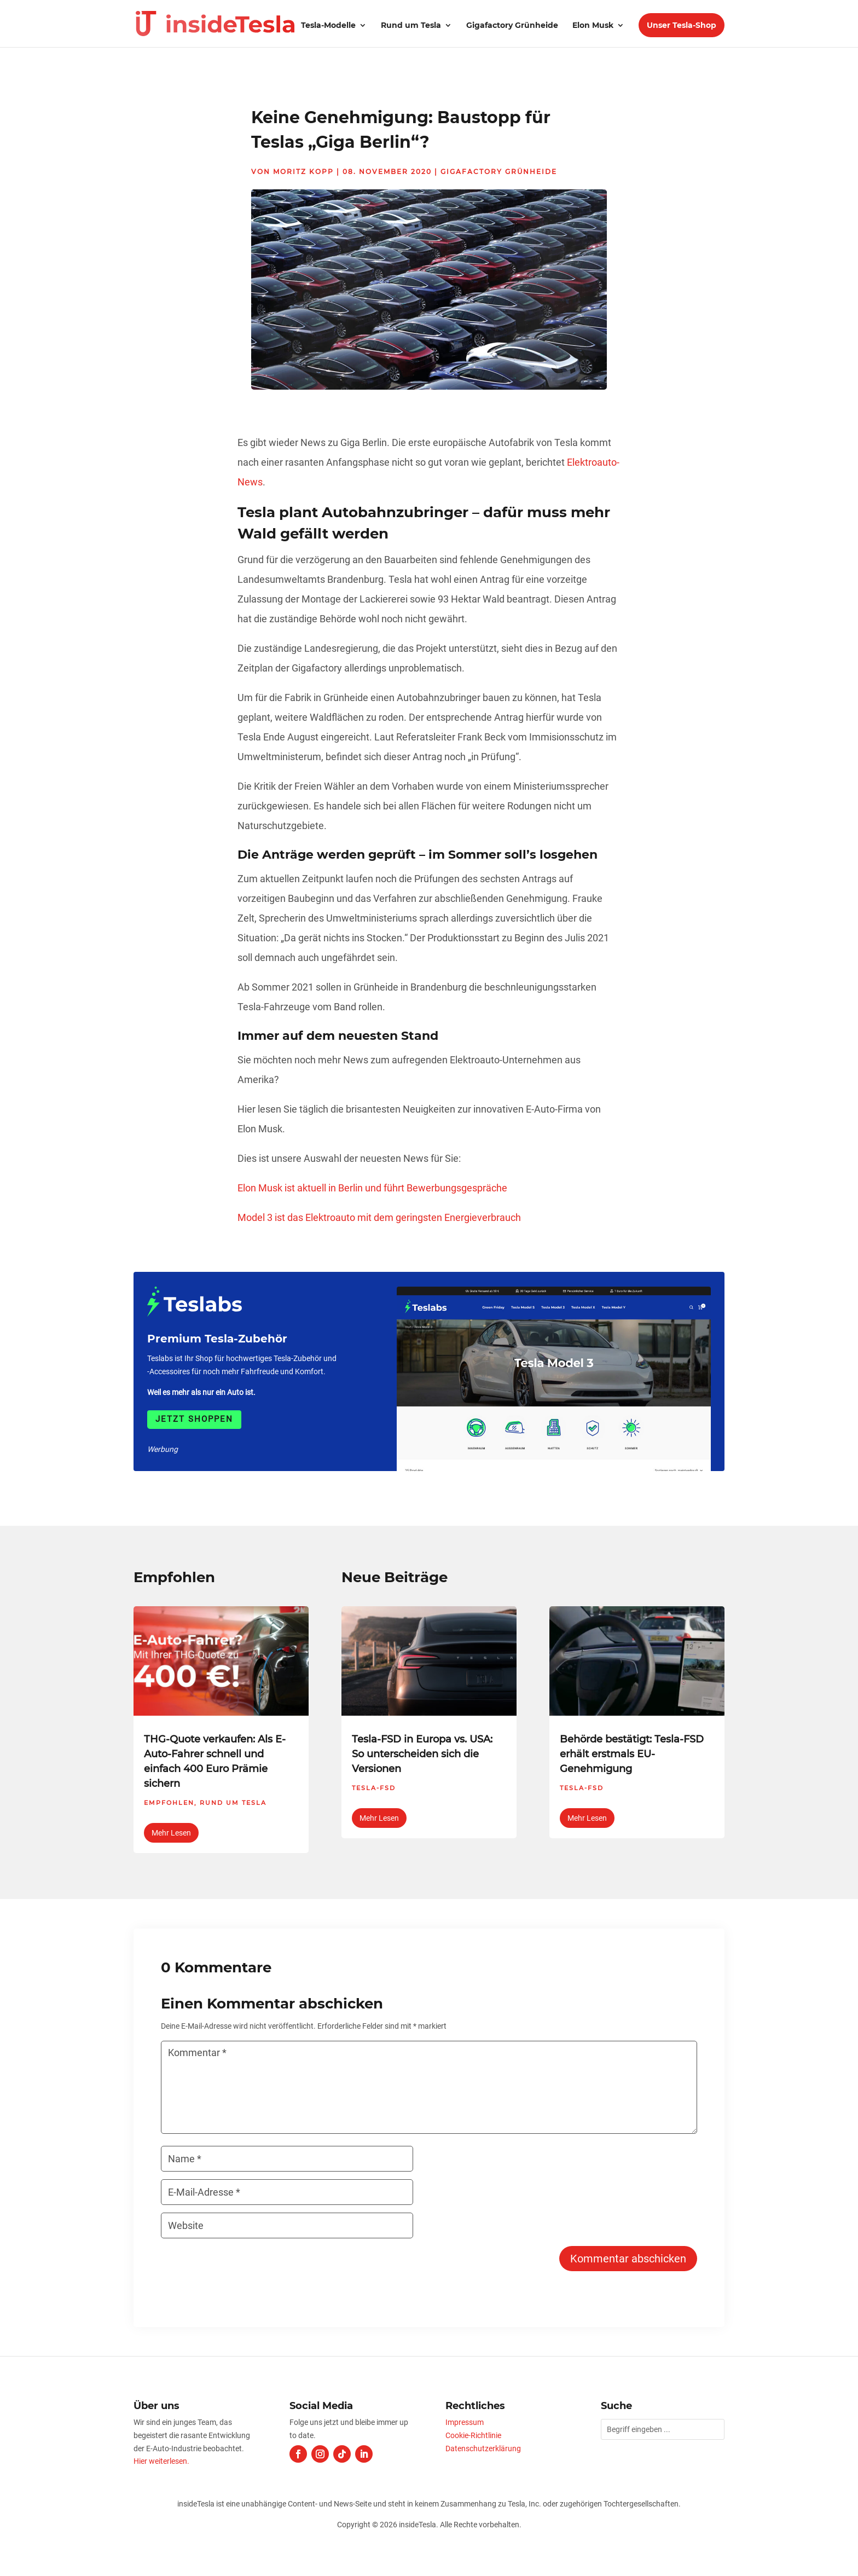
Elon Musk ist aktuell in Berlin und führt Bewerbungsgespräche (372, 1188)
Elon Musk (592, 25)
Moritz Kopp (303, 171)
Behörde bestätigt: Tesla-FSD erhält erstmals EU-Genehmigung (632, 1754)
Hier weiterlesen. (161, 2461)
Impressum (464, 2422)
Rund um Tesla (411, 25)
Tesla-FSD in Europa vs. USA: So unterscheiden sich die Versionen (422, 1754)
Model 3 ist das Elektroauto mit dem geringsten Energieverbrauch (379, 1217)
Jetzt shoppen (194, 1419)
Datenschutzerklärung (483, 2448)
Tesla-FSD (374, 1788)
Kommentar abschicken (628, 2258)
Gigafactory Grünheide (512, 25)
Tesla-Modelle (328, 25)
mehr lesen (171, 1832)
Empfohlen (169, 1803)
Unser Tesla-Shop (681, 25)
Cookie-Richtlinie (473, 2435)
